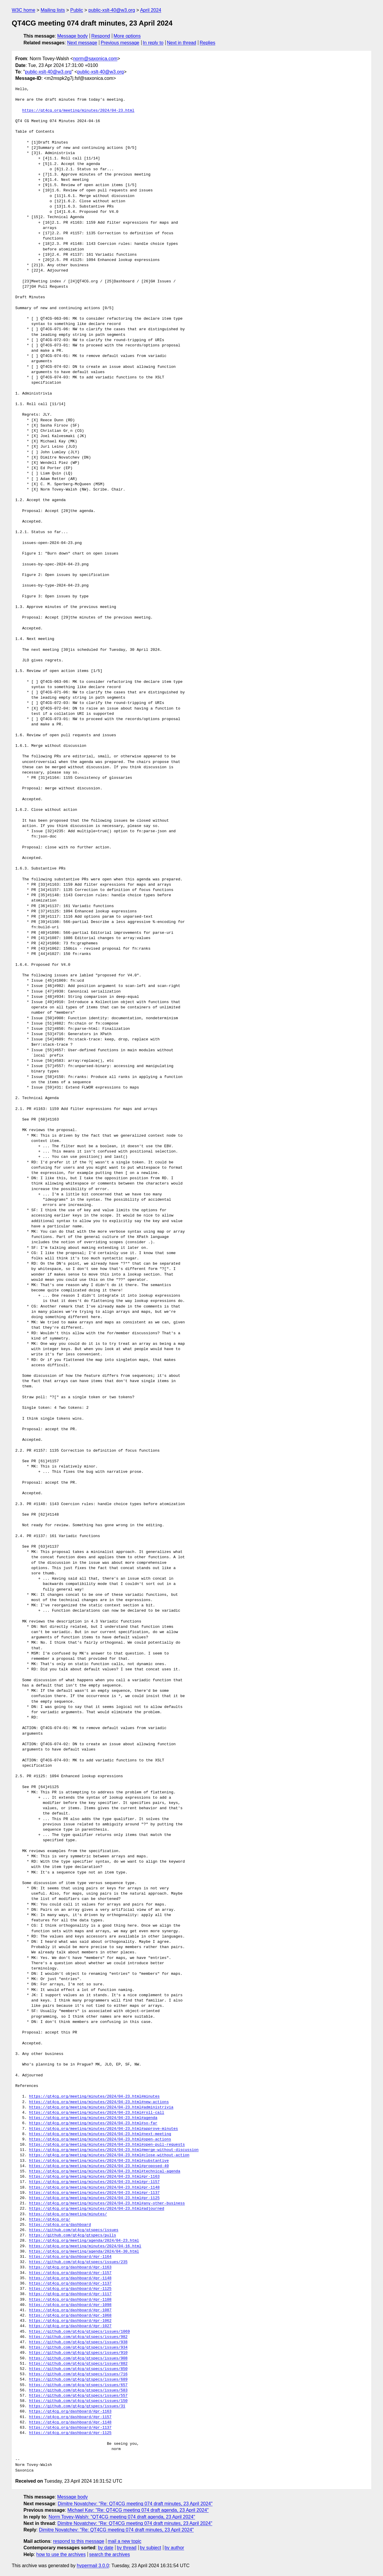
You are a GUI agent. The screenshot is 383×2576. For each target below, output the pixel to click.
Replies (207, 42)
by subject (150, 2547)
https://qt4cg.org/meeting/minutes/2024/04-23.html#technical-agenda (104, 2171)
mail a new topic (125, 2541)
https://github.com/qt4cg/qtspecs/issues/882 (78, 2363)
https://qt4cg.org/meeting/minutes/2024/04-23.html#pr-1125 (94, 2198)
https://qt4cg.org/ (49, 2219)
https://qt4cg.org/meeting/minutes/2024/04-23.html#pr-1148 (94, 2187)
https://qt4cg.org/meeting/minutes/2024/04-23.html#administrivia (101, 2107)
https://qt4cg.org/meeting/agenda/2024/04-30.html (84, 2251)
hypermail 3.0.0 (93, 2565)
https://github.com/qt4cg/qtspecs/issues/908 (78, 2358)
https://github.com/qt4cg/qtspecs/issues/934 (78, 2347)
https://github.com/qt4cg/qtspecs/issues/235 (78, 2262)
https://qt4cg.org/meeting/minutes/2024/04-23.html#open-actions (100, 2139)
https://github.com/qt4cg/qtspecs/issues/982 (78, 2337)
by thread (127, 2547)
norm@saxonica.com (95, 58)
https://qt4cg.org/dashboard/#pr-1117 (70, 2294)
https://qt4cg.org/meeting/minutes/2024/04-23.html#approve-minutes (103, 2129)
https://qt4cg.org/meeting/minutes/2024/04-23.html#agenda (93, 2118)
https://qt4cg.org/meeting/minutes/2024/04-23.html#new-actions (99, 2102)
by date (105, 2547)
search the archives (109, 2554)
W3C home (23, 10)
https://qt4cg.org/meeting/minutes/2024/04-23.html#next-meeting (100, 2134)
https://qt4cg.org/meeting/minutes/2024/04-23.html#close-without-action (109, 2155)
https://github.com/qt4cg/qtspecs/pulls (72, 2235)
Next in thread (181, 42)
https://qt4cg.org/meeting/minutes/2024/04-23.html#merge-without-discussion (114, 2150)
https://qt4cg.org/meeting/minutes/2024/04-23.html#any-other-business (107, 2203)
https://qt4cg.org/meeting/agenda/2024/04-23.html (84, 2240)
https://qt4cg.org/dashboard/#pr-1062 (70, 2321)
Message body (72, 35)
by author (174, 2547)
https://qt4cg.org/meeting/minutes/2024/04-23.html (78, 110)
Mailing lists (53, 10)
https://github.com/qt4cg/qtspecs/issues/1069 (79, 2331)
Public (76, 10)
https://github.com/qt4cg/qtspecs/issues (73, 2230)
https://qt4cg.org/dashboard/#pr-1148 (70, 2278)
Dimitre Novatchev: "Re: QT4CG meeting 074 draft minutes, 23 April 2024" (135, 2503)
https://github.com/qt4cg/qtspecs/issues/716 (78, 2374)
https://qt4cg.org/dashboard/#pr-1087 (70, 2310)
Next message (82, 42)
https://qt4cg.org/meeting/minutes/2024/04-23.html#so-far (93, 2123)
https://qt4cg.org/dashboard (60, 2225)
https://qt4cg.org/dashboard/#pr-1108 (70, 2299)
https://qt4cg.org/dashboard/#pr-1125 (70, 2289)
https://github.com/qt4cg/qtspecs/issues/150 (78, 2401)
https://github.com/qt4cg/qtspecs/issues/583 (78, 2390)
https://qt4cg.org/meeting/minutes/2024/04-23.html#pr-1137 (94, 2193)
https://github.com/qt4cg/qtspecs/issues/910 (78, 2353)
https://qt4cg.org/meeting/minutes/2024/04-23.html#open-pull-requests (107, 2144)
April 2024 (150, 10)
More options (127, 35)
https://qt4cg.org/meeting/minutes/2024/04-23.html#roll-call (96, 2112)
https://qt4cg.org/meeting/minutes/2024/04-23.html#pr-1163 (94, 2176)
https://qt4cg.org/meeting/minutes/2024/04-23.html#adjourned (96, 2208)
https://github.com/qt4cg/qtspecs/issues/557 (78, 2395)
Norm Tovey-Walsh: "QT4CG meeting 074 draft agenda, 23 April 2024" (121, 2516)
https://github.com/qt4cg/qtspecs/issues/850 (78, 2369)
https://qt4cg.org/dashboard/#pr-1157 (70, 2273)
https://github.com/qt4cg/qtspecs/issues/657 (78, 2385)
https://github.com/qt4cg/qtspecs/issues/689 (78, 2379)
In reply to (153, 42)
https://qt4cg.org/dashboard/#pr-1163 (70, 2267)
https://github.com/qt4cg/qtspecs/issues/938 (78, 2342)
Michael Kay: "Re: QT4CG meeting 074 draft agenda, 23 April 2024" (138, 2510)
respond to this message (78, 2541)
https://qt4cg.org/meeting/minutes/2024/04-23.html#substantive (99, 2161)
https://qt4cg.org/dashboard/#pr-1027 (70, 2326)
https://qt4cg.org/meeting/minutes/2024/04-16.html (85, 2246)
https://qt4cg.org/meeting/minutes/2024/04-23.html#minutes (94, 2096)
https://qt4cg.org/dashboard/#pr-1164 (70, 2257)
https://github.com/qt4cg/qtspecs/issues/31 (77, 2406)
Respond (100, 35)
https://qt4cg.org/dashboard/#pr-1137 (70, 2283)
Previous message (120, 42)
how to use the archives (61, 2554)
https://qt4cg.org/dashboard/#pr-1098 (70, 2305)
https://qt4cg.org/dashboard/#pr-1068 (70, 2315)
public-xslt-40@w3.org (111, 10)
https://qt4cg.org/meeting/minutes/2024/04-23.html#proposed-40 (99, 2166)
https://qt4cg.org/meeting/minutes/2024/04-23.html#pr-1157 (94, 2182)
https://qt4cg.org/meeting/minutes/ (68, 2214)
